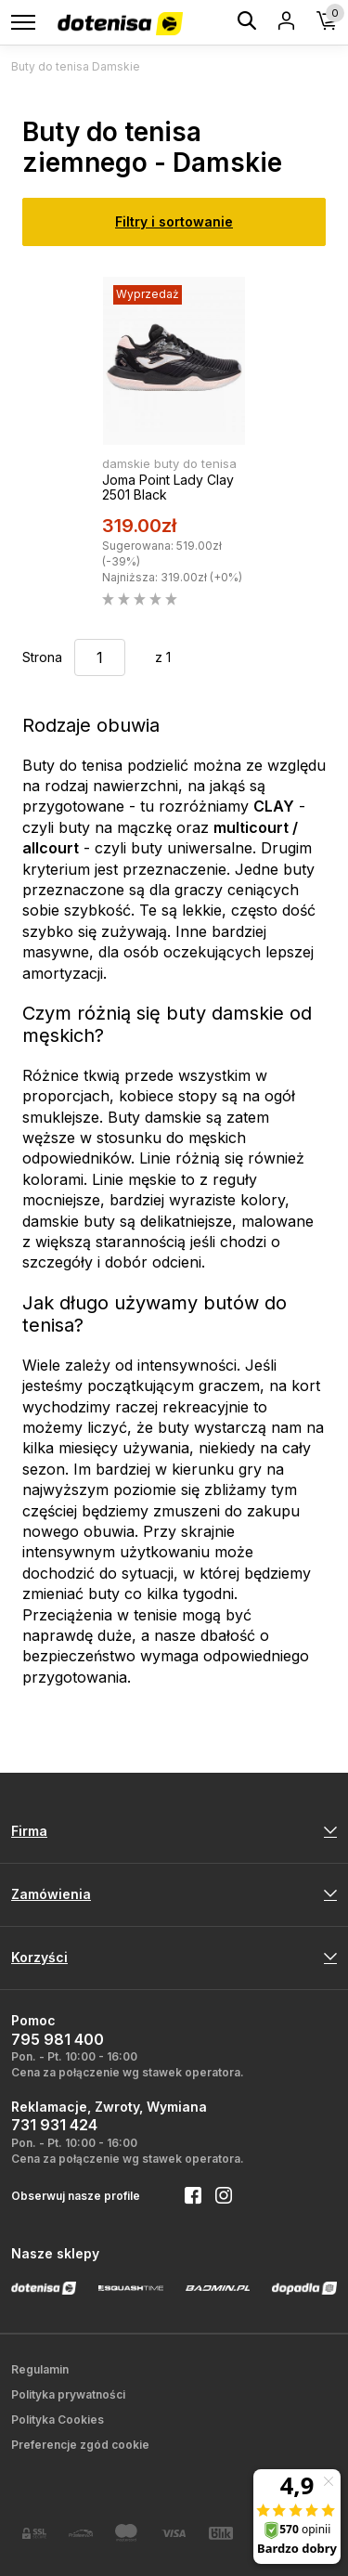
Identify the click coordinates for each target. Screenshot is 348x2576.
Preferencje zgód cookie (80, 2445)
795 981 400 (57, 2039)
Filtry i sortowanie (174, 221)
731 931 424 (54, 2124)
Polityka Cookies (57, 2419)
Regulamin (40, 2369)
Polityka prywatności (68, 2394)
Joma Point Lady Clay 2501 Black (168, 487)
